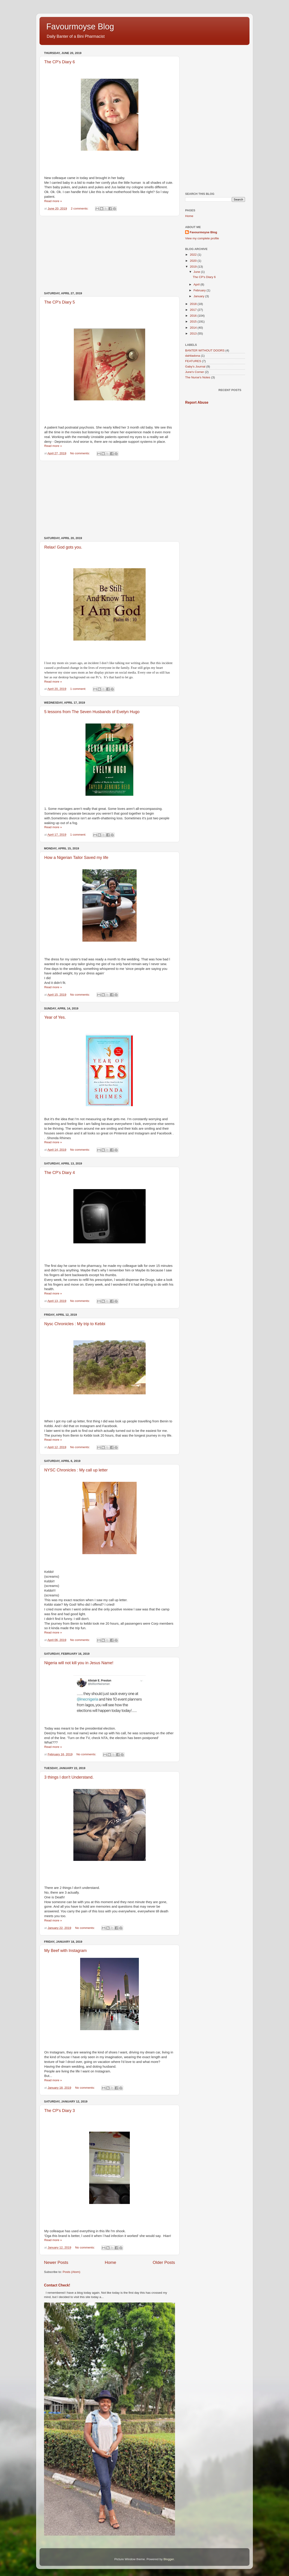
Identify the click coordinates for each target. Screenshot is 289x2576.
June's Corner (194, 372)
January (199, 296)
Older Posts (164, 2262)
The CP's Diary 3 (59, 2110)
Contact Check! (57, 2285)
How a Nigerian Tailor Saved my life (76, 857)
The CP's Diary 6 (59, 62)
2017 (194, 309)
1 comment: (78, 689)
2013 (194, 333)
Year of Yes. (55, 1017)
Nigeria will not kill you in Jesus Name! (78, 1663)
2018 (194, 304)
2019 (194, 266)
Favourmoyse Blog (80, 26)
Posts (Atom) (71, 2272)
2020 (194, 260)
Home (110, 2262)
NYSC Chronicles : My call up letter (76, 1470)
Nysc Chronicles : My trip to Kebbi (74, 1324)
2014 (194, 327)
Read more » (53, 201)
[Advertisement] (109, 253)
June (197, 271)
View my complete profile (202, 238)
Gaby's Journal (195, 366)
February (200, 290)
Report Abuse (196, 402)
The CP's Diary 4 (59, 1172)
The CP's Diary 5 (59, 302)
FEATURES (193, 361)
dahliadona (192, 355)
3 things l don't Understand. (69, 1777)
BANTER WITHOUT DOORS (205, 350)
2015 (194, 321)
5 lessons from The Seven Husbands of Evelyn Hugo (92, 711)
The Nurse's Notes (197, 377)
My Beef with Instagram (65, 1950)
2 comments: (80, 208)
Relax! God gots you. (63, 547)
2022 (194, 254)
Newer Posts (56, 2262)
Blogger (168, 2559)
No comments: (80, 453)
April (196, 284)
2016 (194, 315)
